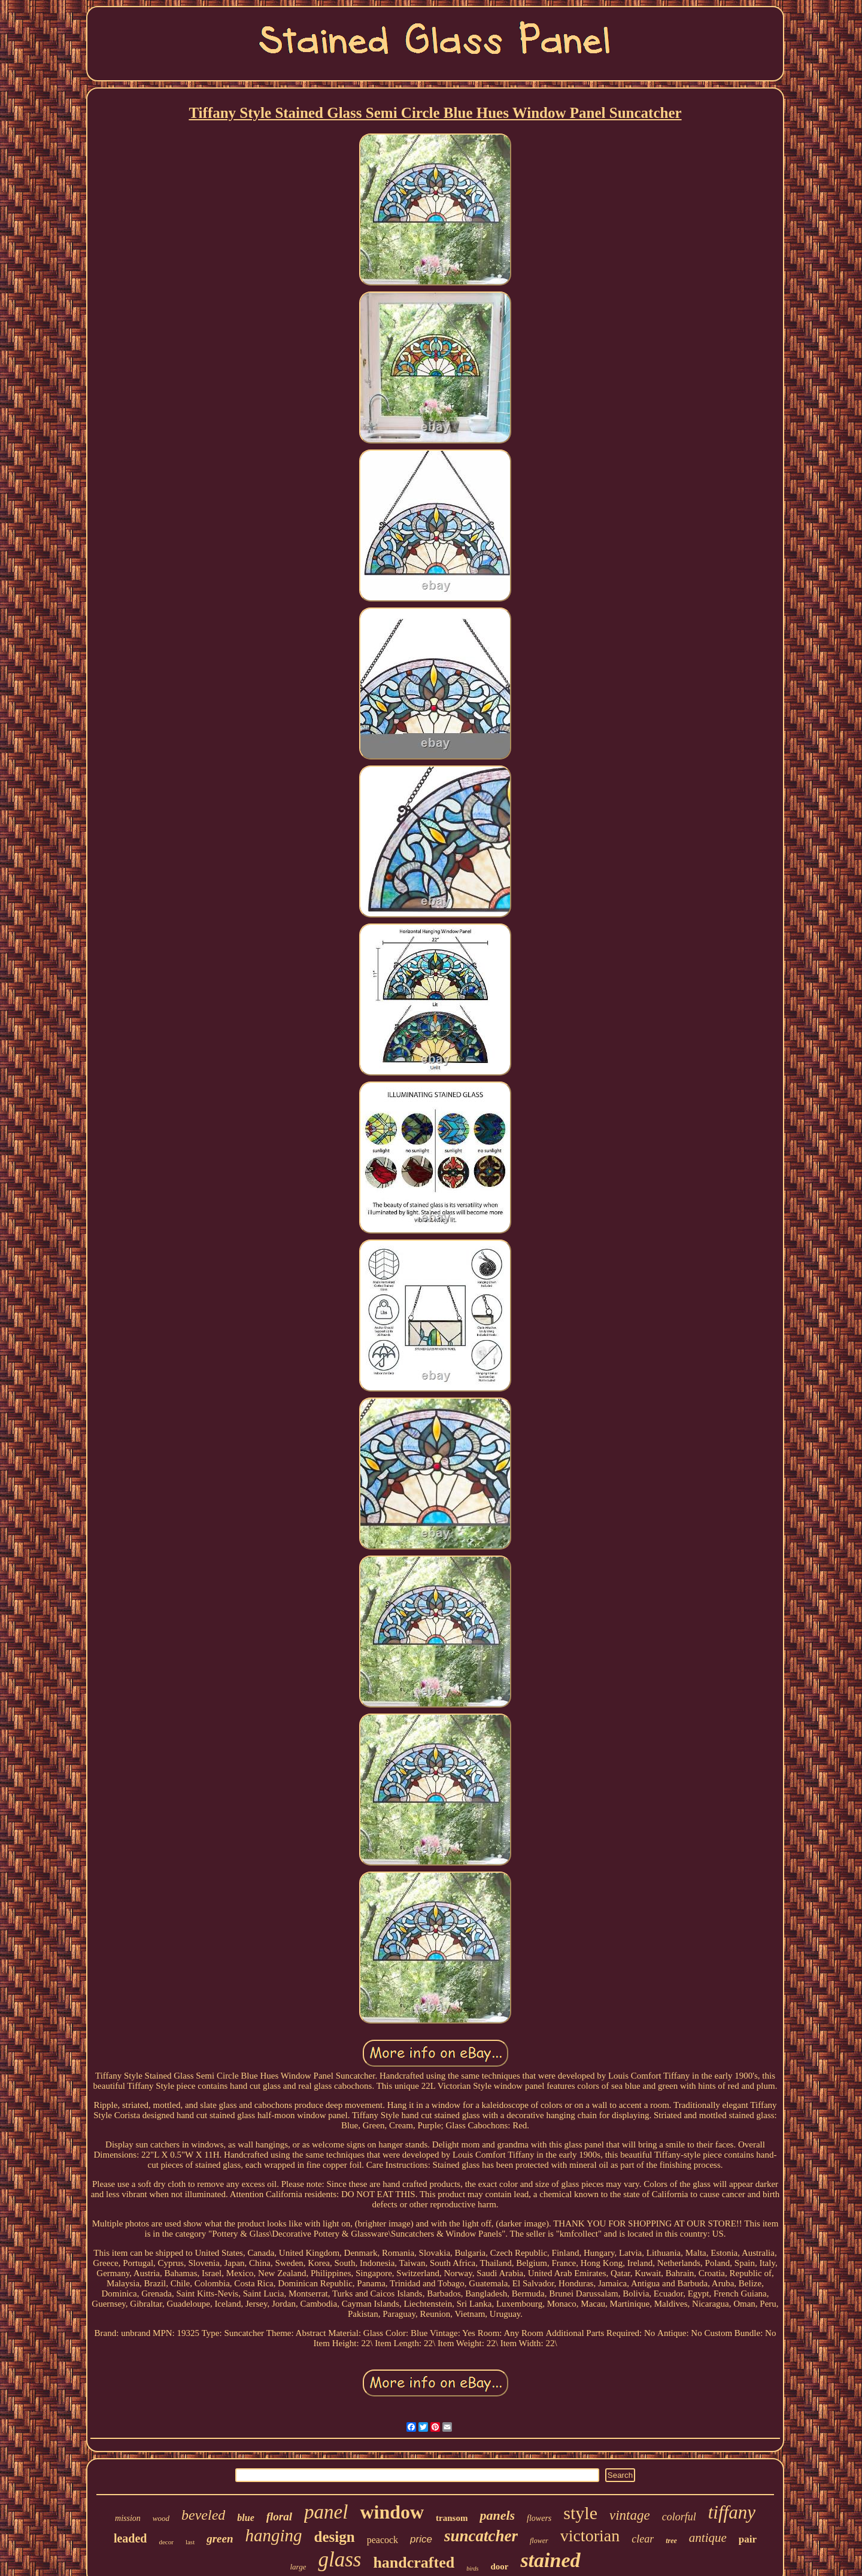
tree (671, 2540)
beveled (203, 2515)
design (334, 2537)
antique (708, 2538)
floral (279, 2516)
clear (643, 2539)
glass (339, 2559)
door (499, 2566)
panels (497, 2515)
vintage (629, 2515)
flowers (539, 2518)
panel (326, 2512)
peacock (382, 2540)
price (421, 2539)
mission (128, 2518)
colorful (679, 2517)
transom (452, 2518)
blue (245, 2518)
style (580, 2513)
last (190, 2541)
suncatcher (481, 2536)
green (220, 2538)
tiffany (731, 2512)
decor (166, 2541)
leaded (130, 2538)
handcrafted (413, 2562)
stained (550, 2560)
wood (161, 2518)
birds (472, 2568)
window (392, 2512)
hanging (273, 2535)
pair (748, 2539)
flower (539, 2540)
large (298, 2566)
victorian (590, 2535)
